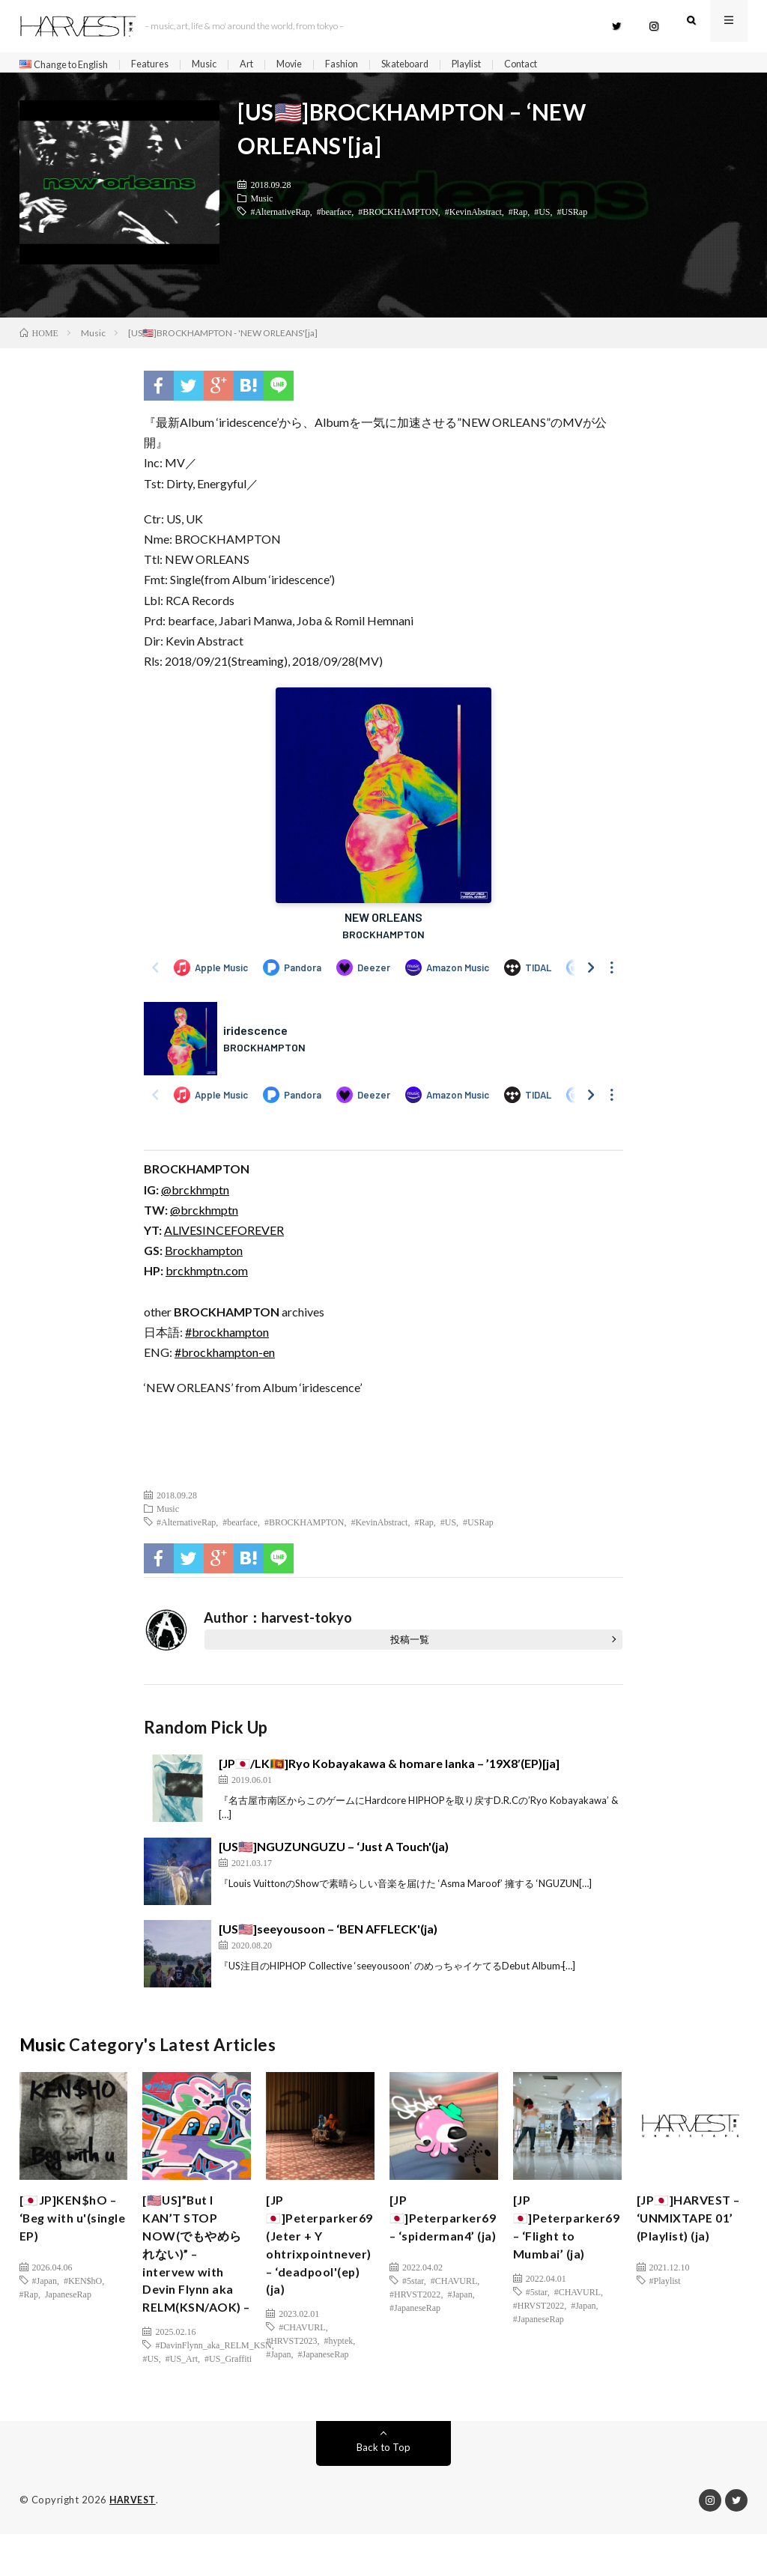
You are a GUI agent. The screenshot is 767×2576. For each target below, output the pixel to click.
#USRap (572, 217)
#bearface (334, 217)
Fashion (368, 64)
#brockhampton (227, 1338)
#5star (413, 2306)
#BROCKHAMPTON (397, 217)
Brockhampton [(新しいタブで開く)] (204, 1257)
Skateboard (436, 64)
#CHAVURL (302, 2346)
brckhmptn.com (207, 1277)
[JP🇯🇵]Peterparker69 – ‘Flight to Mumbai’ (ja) (571, 2237)
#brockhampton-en (225, 1359)
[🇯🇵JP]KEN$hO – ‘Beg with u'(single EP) (73, 2227)
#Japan (44, 2286)
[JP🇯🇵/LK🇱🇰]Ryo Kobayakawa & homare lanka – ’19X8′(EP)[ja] (389, 1769)
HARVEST (133, 2542)
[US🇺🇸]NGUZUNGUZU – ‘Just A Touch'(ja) (334, 1852)
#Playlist (665, 2286)
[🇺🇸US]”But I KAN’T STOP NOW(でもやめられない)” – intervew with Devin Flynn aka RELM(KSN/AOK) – (197, 2278)
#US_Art (182, 2400)
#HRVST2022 (414, 2319)
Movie (312, 64)
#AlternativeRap (279, 217)
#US (542, 217)
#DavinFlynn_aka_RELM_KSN (213, 2387)
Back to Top (383, 2489)
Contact (562, 64)
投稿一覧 (409, 1645)
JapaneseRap (68, 2300)
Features (164, 64)
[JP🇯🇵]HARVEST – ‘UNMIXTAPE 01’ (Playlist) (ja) (689, 2227)
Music (222, 64)
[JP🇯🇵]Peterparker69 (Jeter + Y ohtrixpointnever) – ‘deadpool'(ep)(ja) (324, 2258)
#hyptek (339, 2360)
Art (267, 64)
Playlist (503, 64)
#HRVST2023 (291, 2360)
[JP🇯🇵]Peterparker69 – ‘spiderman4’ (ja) (447, 2237)
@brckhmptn (195, 1195)
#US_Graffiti (228, 2400)
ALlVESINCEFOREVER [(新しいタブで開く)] (224, 1237)
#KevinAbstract (473, 217)
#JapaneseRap (323, 2373)
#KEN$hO (83, 2286)
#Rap (518, 217)
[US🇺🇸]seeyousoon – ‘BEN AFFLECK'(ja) (328, 1935)
